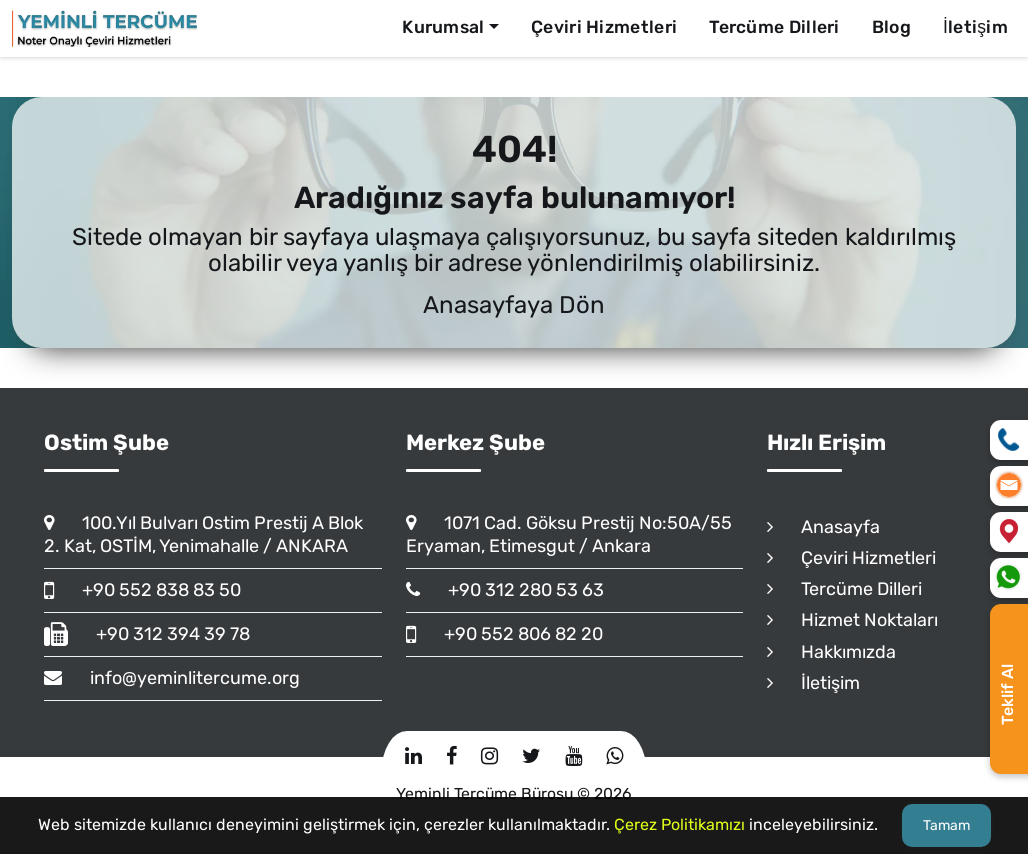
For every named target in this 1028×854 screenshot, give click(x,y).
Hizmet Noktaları (852, 620)
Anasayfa (823, 527)
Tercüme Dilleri (774, 27)
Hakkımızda (831, 652)
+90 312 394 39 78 (147, 634)
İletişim (975, 27)
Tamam (946, 825)
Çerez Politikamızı (679, 824)
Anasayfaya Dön (514, 305)
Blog (891, 27)
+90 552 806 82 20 (504, 634)
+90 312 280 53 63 (505, 590)
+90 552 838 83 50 (142, 590)
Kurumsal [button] (443, 27)
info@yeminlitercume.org (172, 678)
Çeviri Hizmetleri (604, 27)
